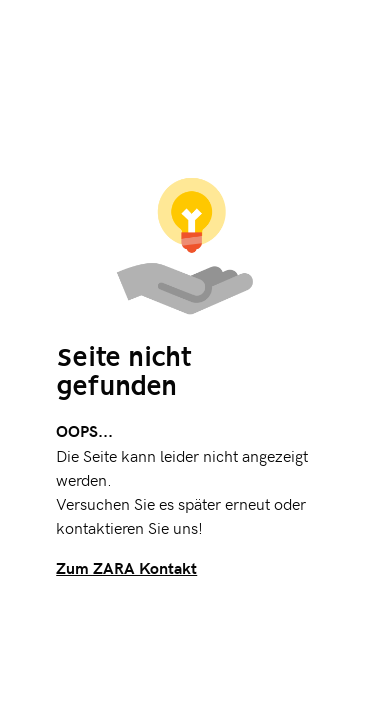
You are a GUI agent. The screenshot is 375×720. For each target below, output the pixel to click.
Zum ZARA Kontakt (126, 567)
